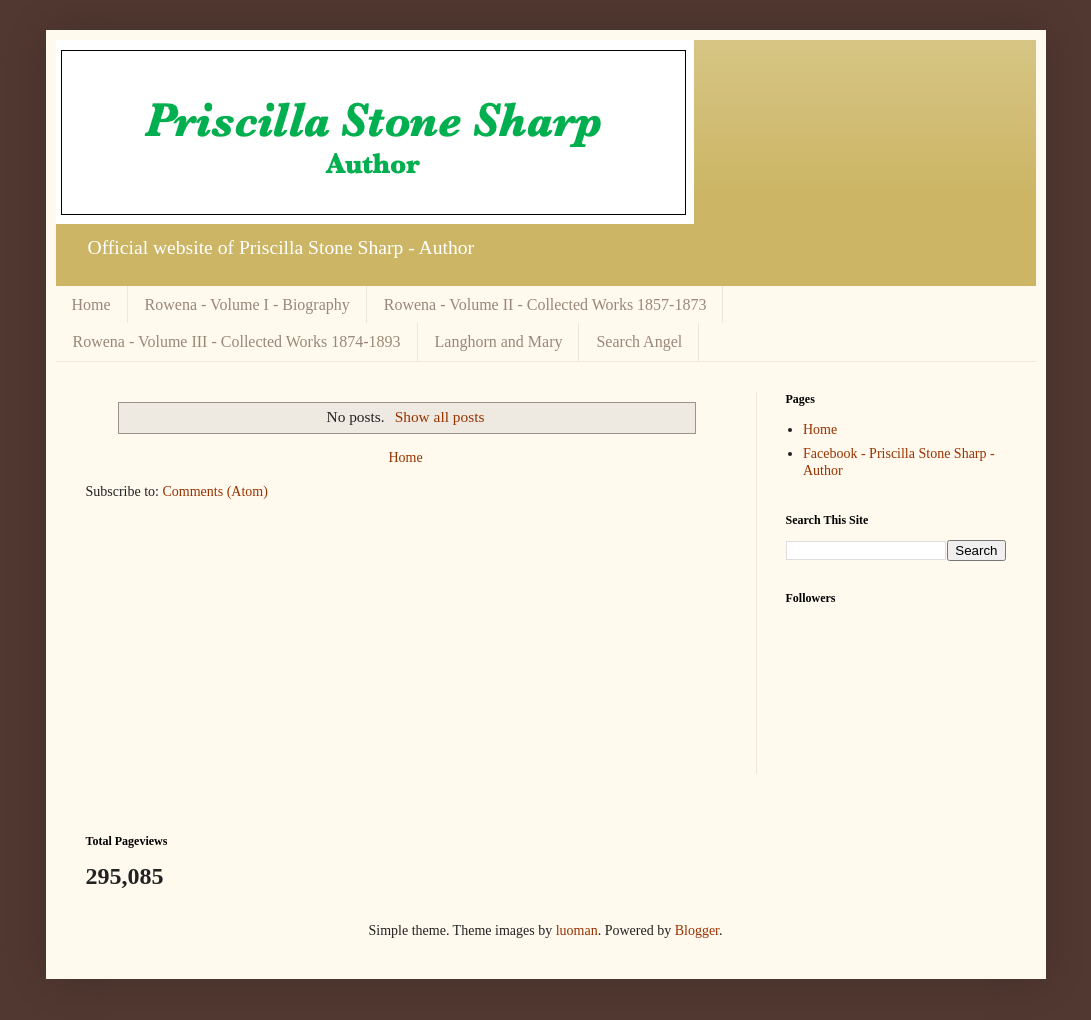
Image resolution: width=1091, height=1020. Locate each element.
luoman (577, 930)
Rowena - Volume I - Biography (247, 304)
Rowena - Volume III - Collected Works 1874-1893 (237, 341)
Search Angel (639, 341)
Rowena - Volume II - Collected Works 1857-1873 (545, 304)
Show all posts (440, 416)
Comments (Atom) (215, 491)
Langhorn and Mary (499, 341)
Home (91, 304)
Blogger (697, 930)
